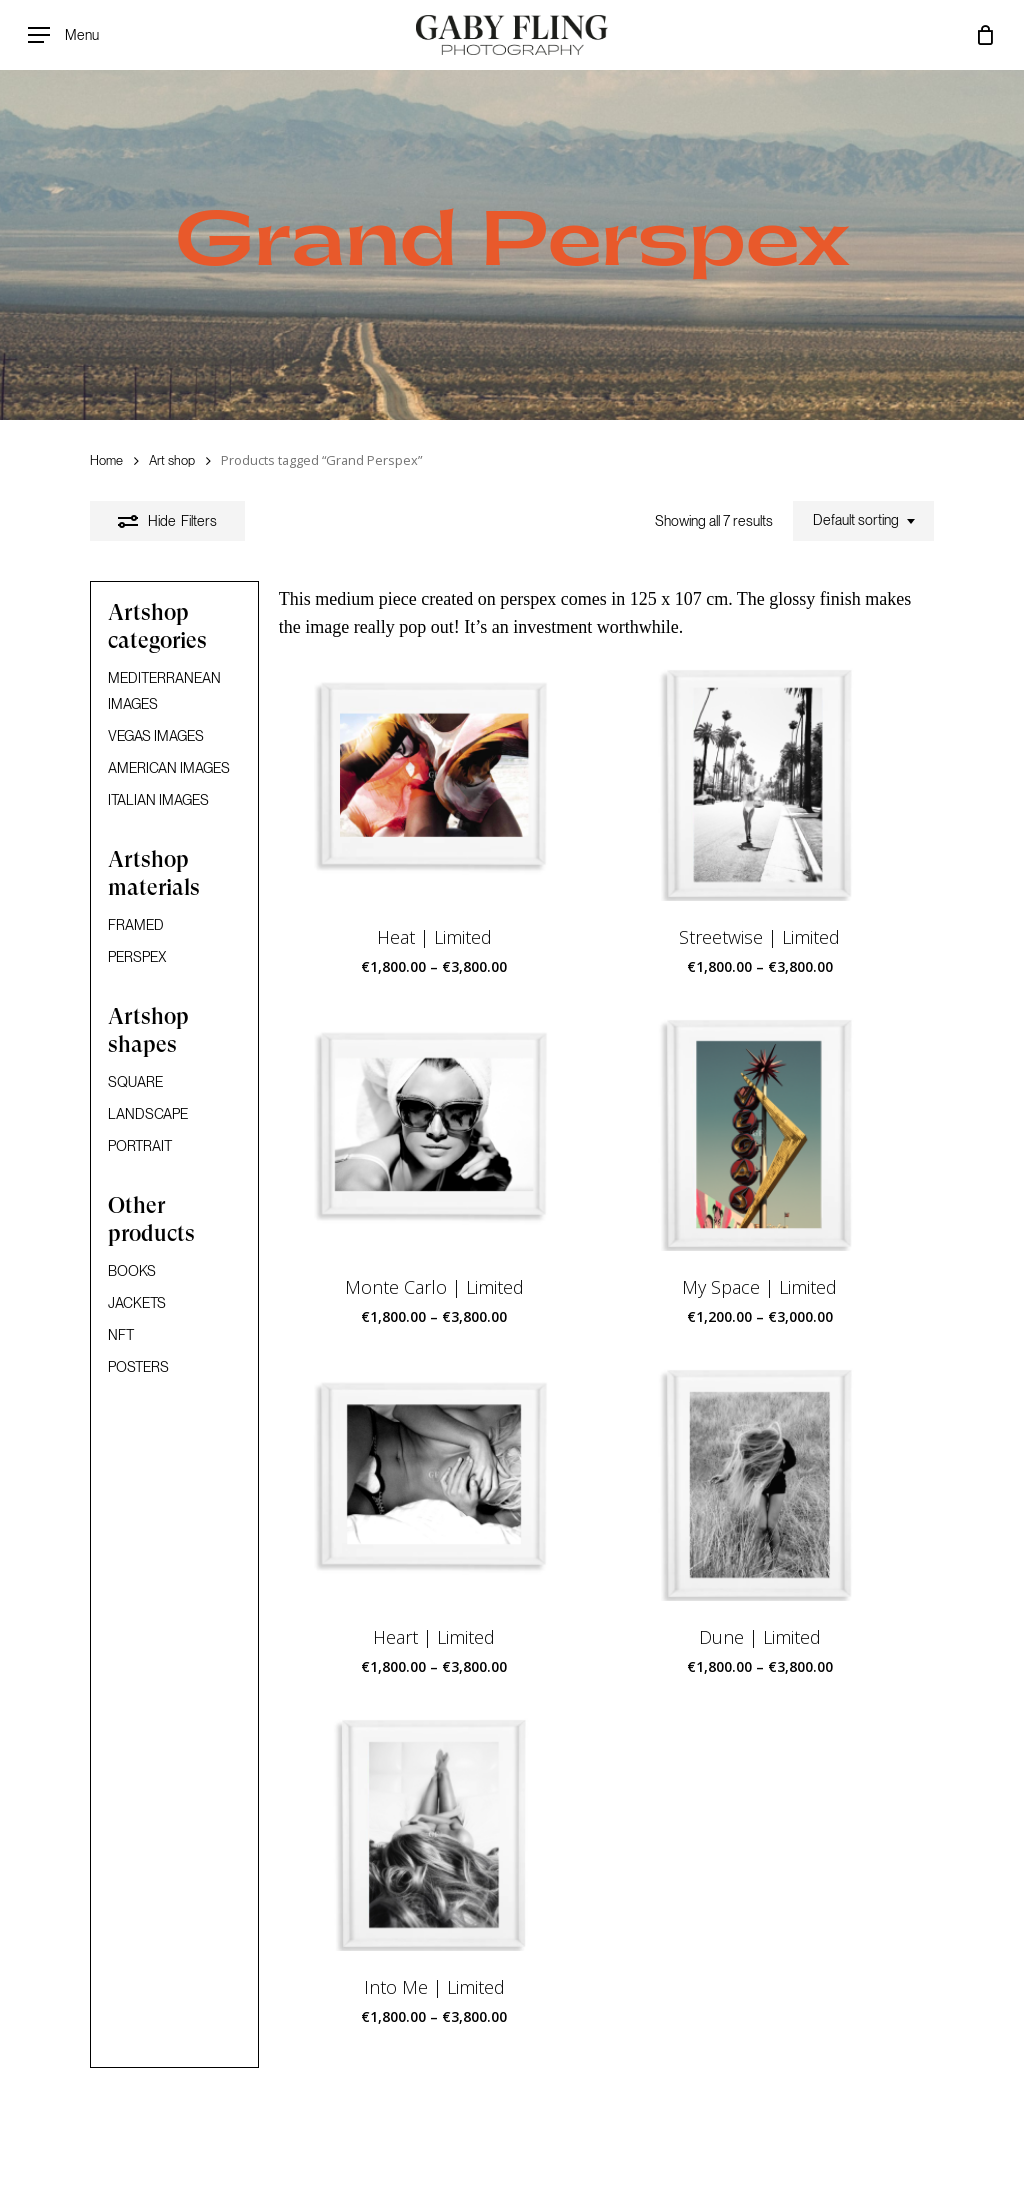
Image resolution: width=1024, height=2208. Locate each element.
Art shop (172, 460)
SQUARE (135, 1082)
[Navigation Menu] (63, 35)
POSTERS (138, 1367)
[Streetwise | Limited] (759, 784)
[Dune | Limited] (759, 1484)
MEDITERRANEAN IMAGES (164, 691)
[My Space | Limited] (759, 1134)
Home (106, 460)
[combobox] (863, 521)
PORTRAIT (140, 1146)
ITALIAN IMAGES (158, 800)
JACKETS (137, 1303)
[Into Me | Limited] (434, 1834)
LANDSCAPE (148, 1114)
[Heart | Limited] (434, 1484)
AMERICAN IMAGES (169, 768)
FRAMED (136, 925)
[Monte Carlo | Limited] (434, 1134)
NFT (121, 1335)
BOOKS (132, 1271)
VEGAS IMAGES (156, 736)
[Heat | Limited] (434, 784)
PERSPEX (137, 957)
